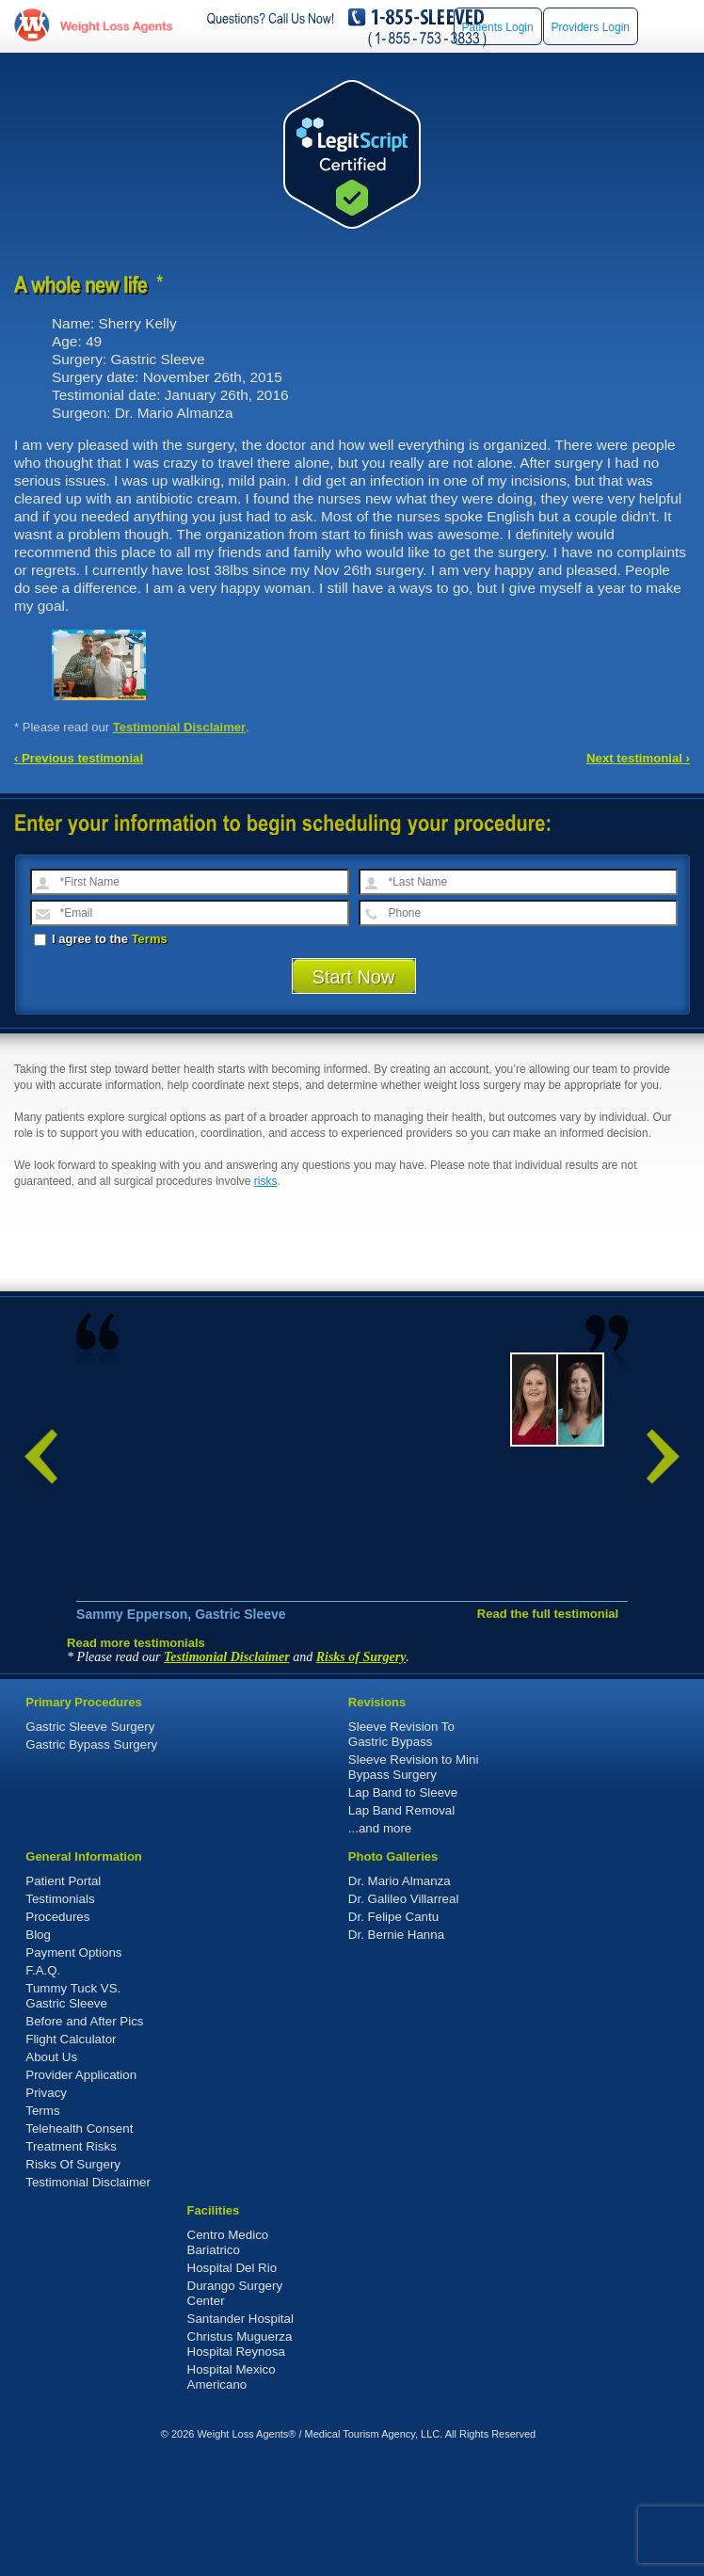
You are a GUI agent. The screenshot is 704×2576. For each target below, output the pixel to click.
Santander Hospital (240, 2436)
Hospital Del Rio (232, 2385)
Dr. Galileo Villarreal (403, 2016)
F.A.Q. (42, 2088)
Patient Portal (63, 1999)
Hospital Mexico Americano (231, 2494)
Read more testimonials (136, 1760)
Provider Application (80, 2192)
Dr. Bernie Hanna (396, 2052)
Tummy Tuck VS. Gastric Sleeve (72, 2113)
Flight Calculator (70, 2157)
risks (266, 1181)
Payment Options (73, 2070)
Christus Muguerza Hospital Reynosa (240, 2461)
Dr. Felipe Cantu (393, 2034)
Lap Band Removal (401, 1928)
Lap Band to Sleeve (402, 1910)
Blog (38, 2052)
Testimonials (59, 2016)
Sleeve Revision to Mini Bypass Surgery (413, 1884)
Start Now (353, 977)
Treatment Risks (71, 2264)
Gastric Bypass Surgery (91, 1862)
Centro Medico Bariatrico (228, 2360)
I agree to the (101, 939)
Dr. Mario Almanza (399, 1999)
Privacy (46, 2210)
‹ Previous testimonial (78, 758)
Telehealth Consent (79, 2246)
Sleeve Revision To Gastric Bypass (401, 1851)
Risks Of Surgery (72, 2282)
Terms (150, 939)
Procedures (57, 2034)
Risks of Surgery (361, 1775)
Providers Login (591, 27)
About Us (51, 2175)
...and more (379, 1946)
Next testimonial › (638, 758)
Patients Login (498, 27)
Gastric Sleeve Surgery (89, 1844)
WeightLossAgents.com (115, 26)
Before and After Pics (84, 2139)
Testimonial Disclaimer (180, 727)
